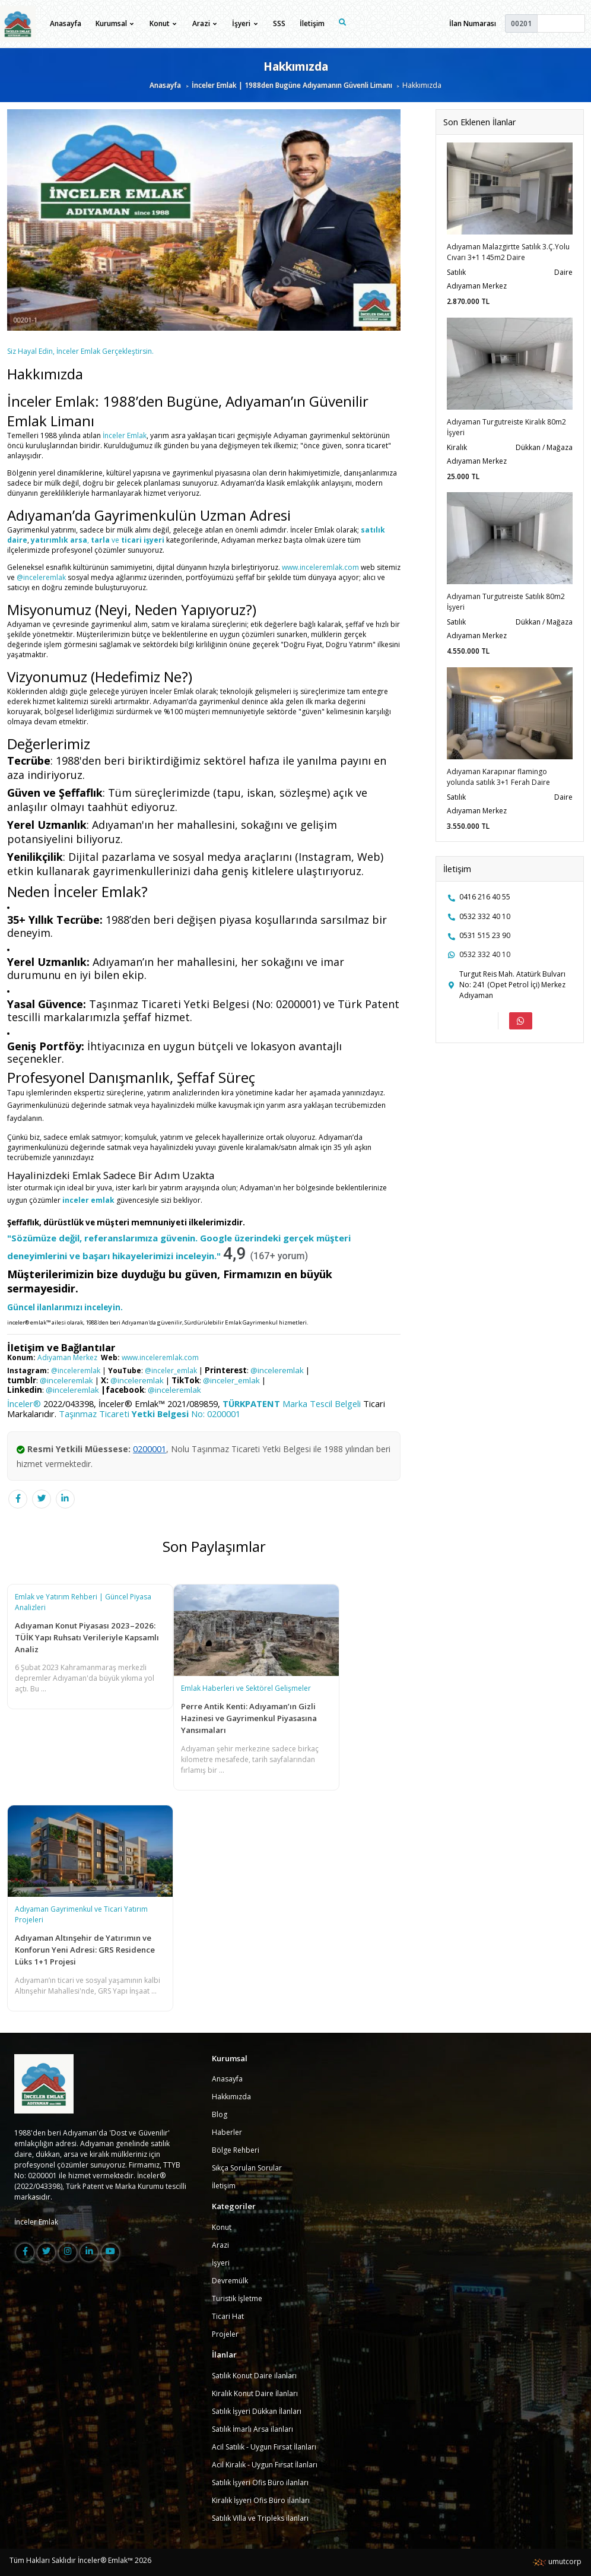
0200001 (149, 1449)
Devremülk (230, 2281)
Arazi (220, 2245)
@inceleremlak (42, 577)
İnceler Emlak (125, 435)
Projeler (225, 2334)
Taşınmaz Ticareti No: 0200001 (149, 1414)
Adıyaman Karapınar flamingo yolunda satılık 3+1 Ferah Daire (498, 776)
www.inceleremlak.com (320, 567)
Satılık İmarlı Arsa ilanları (252, 2429)
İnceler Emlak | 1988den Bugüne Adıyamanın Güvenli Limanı (292, 85)
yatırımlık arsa (59, 540)
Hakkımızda (231, 2097)
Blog (219, 2114)
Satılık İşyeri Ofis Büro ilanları (260, 2482)
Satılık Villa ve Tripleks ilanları (260, 2518)
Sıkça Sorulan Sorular (247, 2168)
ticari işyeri (142, 540)
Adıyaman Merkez (67, 1357)
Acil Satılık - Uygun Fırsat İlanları (264, 2447)
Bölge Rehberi (235, 2150)
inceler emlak (88, 1200)
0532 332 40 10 (484, 916)
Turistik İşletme (237, 2298)
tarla (100, 540)
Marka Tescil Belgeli (292, 1403)
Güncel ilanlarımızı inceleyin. (65, 1307)
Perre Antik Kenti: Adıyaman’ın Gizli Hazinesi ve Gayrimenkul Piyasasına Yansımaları (249, 1718)
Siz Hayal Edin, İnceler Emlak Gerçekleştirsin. (80, 351)
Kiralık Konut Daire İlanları (255, 2393)
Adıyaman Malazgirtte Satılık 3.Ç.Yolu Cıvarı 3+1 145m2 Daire (508, 252)
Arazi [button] (204, 23)
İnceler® (24, 1403)
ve (115, 540)
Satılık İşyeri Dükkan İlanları (256, 2411)
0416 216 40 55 (484, 897)
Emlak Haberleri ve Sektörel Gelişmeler (246, 1688)
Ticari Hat (228, 2316)
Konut (221, 2227)
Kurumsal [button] (115, 23)
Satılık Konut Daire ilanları (254, 2376)
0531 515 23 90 (484, 935)
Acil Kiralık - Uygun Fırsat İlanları (264, 2465)
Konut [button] (163, 23)
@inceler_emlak (170, 1370)
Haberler (227, 2132)
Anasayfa (65, 23)
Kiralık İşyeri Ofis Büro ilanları (261, 2500)
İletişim (312, 23)
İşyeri (221, 2263)
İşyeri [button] (244, 23)
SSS (279, 23)
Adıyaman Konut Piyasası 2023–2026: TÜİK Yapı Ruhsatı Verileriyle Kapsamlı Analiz (87, 1637)
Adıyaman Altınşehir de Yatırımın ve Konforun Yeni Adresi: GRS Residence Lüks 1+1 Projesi (85, 1949)
